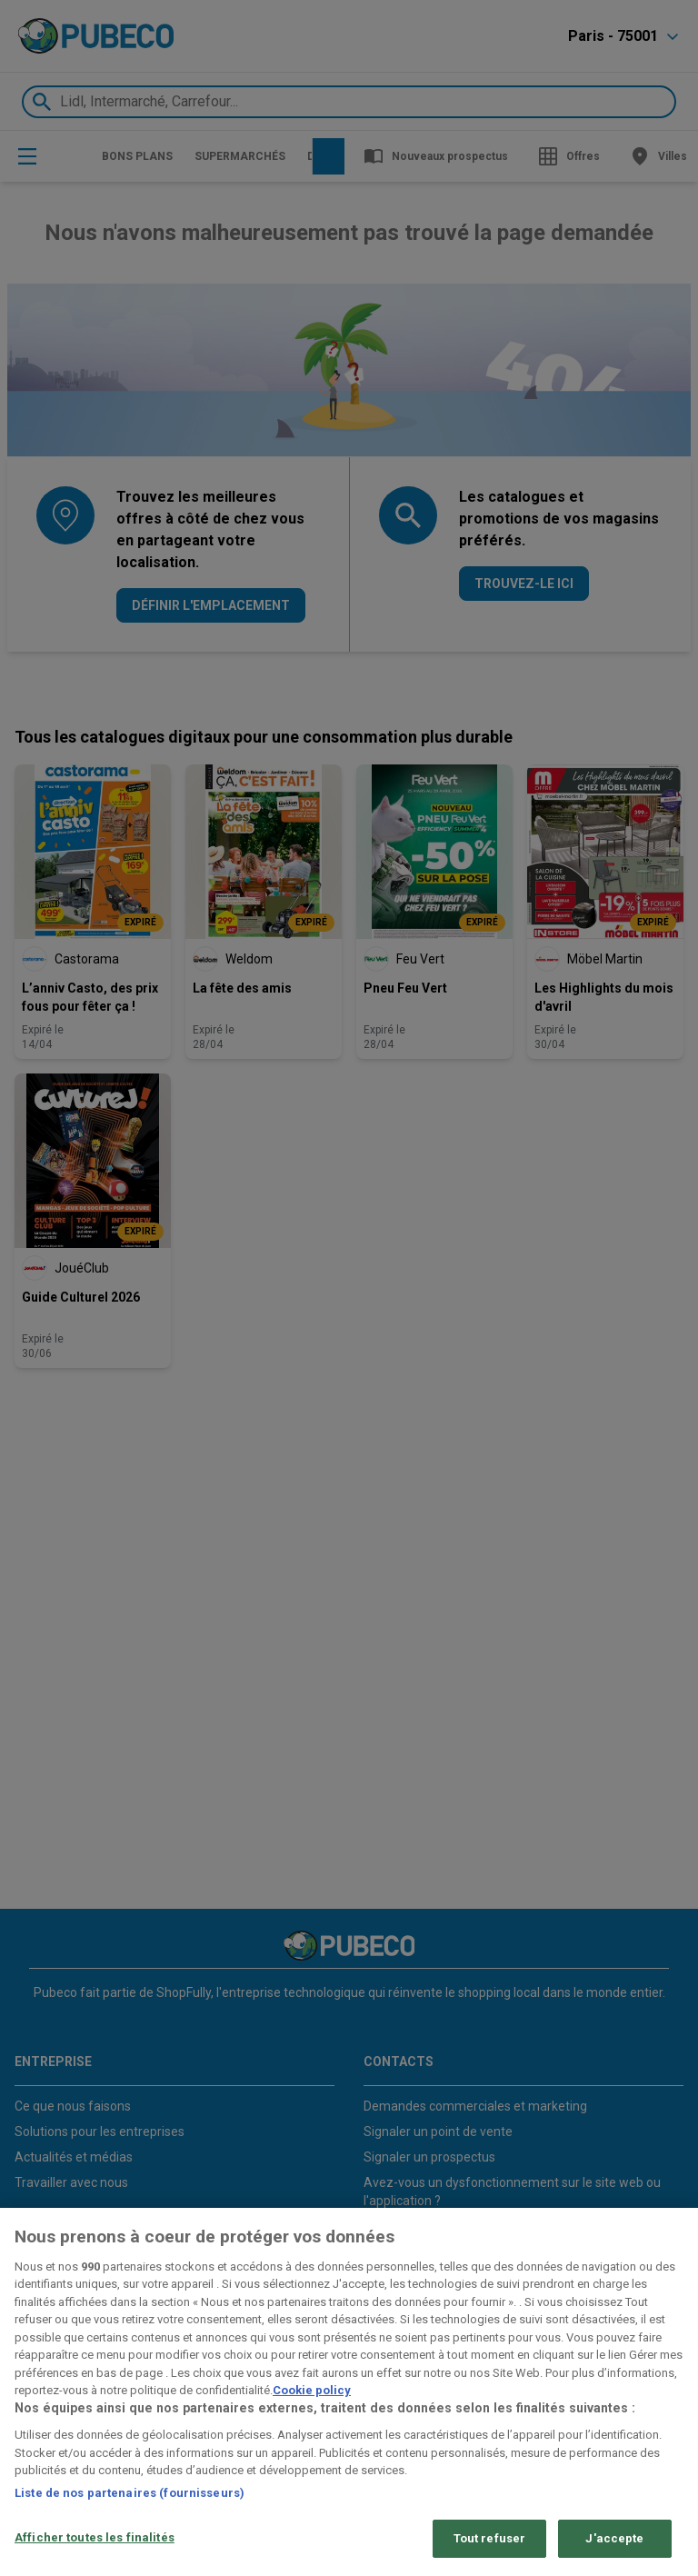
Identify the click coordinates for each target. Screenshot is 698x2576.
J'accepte (614, 2538)
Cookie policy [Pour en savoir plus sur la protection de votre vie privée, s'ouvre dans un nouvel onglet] (312, 2390)
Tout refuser (490, 2538)
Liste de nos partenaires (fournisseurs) (129, 2493)
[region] (349, 2392)
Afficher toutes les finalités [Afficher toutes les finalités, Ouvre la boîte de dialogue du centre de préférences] (94, 2537)
